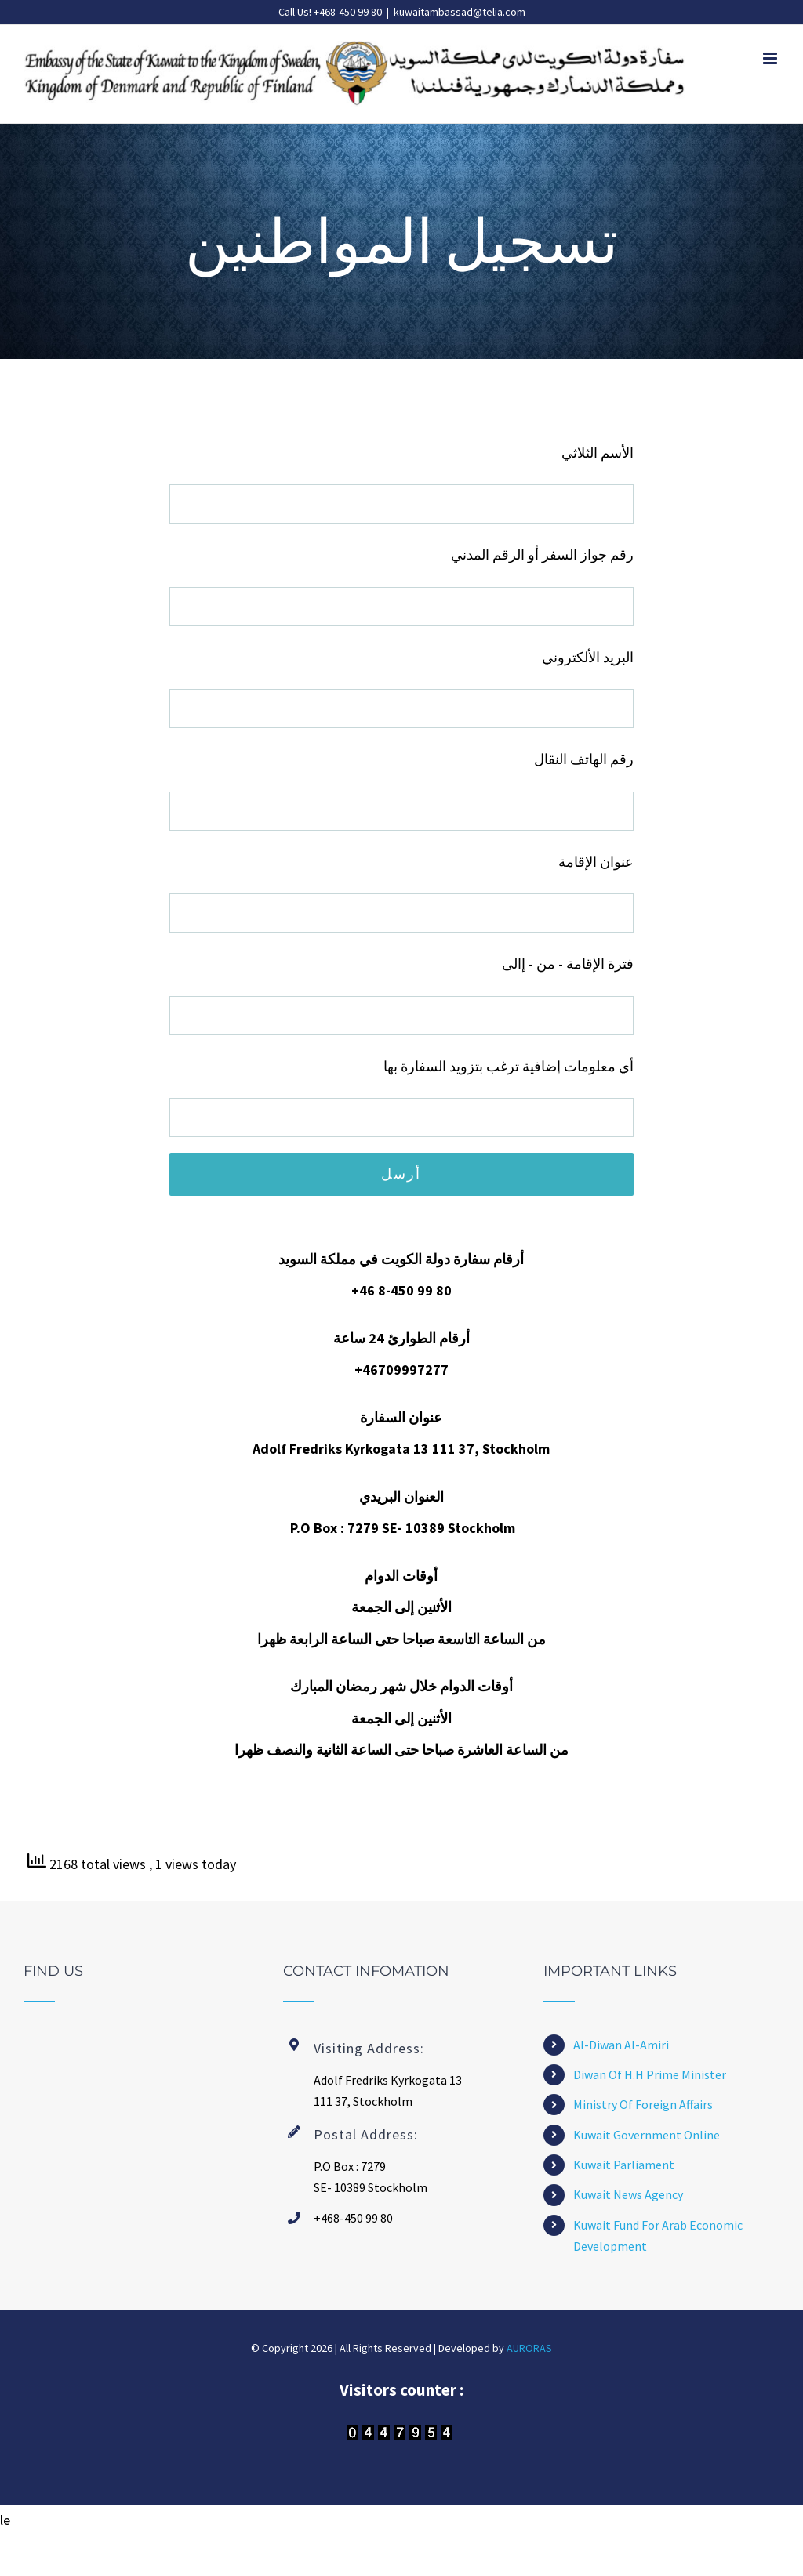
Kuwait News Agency (628, 2194)
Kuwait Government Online (646, 2135)
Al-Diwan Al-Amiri (621, 2044)
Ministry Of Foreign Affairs (643, 2104)
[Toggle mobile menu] (771, 58)
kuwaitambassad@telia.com (459, 12)
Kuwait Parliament (623, 2164)
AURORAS (529, 2348)
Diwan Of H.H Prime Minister (649, 2074)
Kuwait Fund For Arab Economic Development (658, 2235)
